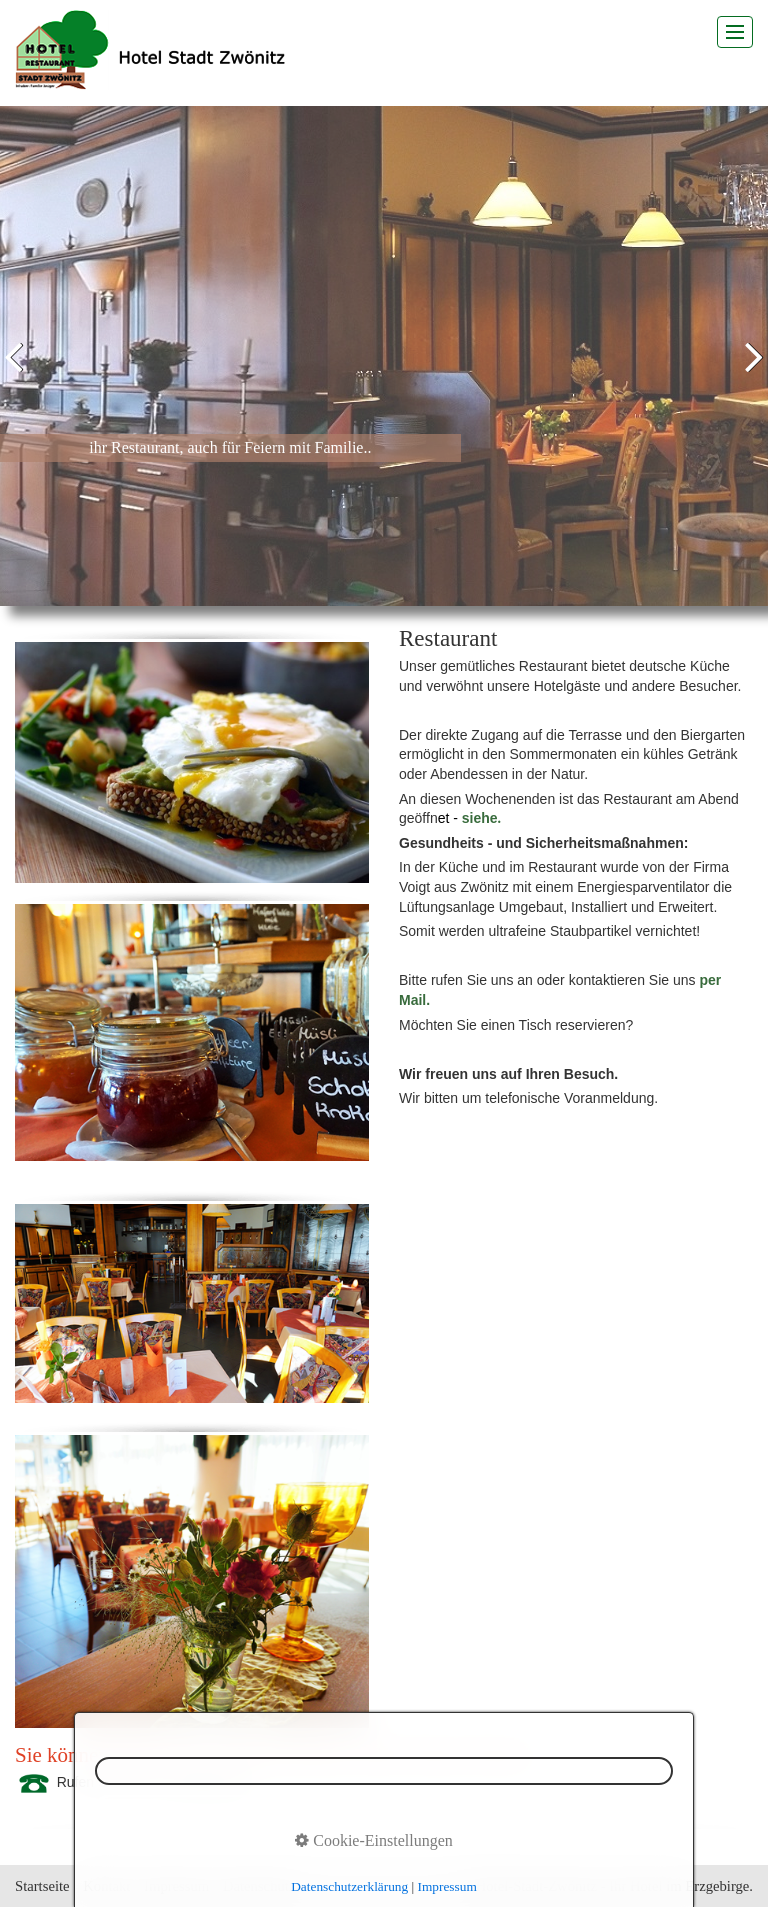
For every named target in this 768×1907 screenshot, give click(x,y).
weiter (749, 371)
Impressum (176, 1886)
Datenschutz (259, 1886)
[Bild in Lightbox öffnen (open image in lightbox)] (192, 762)
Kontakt (106, 1886)
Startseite (42, 1886)
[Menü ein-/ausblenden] (735, 32)
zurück (19, 371)
